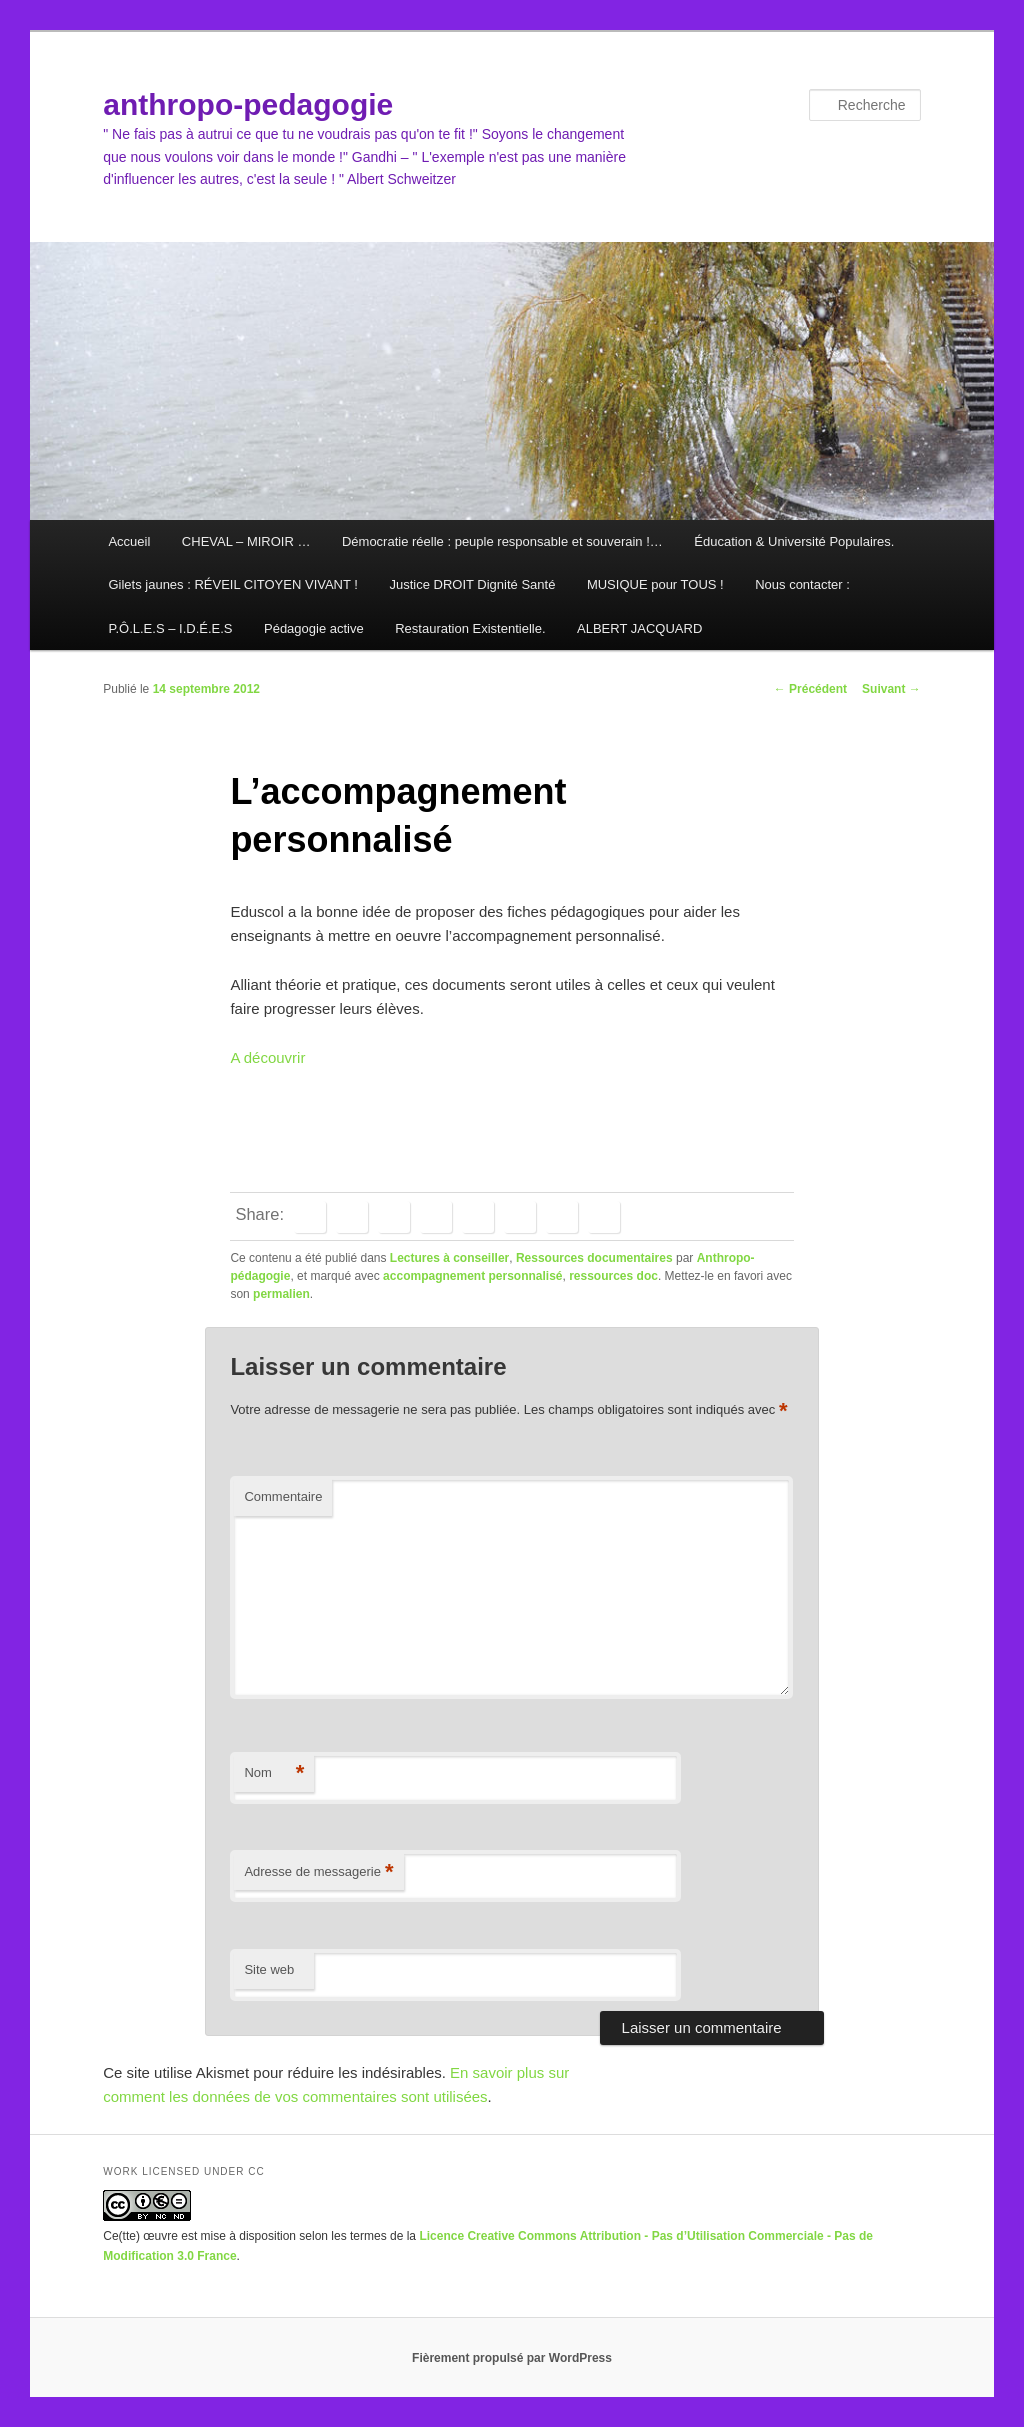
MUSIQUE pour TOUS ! (655, 584)
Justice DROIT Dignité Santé (472, 584)
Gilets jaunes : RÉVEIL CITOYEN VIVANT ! (233, 584)
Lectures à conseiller (449, 1258)
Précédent (810, 689)
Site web (269, 1969)
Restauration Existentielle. (470, 628)
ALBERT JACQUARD (639, 628)
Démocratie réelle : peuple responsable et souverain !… (502, 541)
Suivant (891, 689)
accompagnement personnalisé (472, 1276)
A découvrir (267, 1057)
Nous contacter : (802, 584)
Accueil (129, 541)
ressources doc (613, 1276)
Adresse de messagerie (318, 1872)
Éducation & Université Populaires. (794, 541)
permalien (281, 1294)
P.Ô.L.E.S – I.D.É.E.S (170, 628)
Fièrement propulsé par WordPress (512, 2358)
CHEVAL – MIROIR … (246, 541)
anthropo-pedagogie (248, 104)
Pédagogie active (314, 628)
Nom (274, 1773)
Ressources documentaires (594, 1258)
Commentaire (283, 1496)
